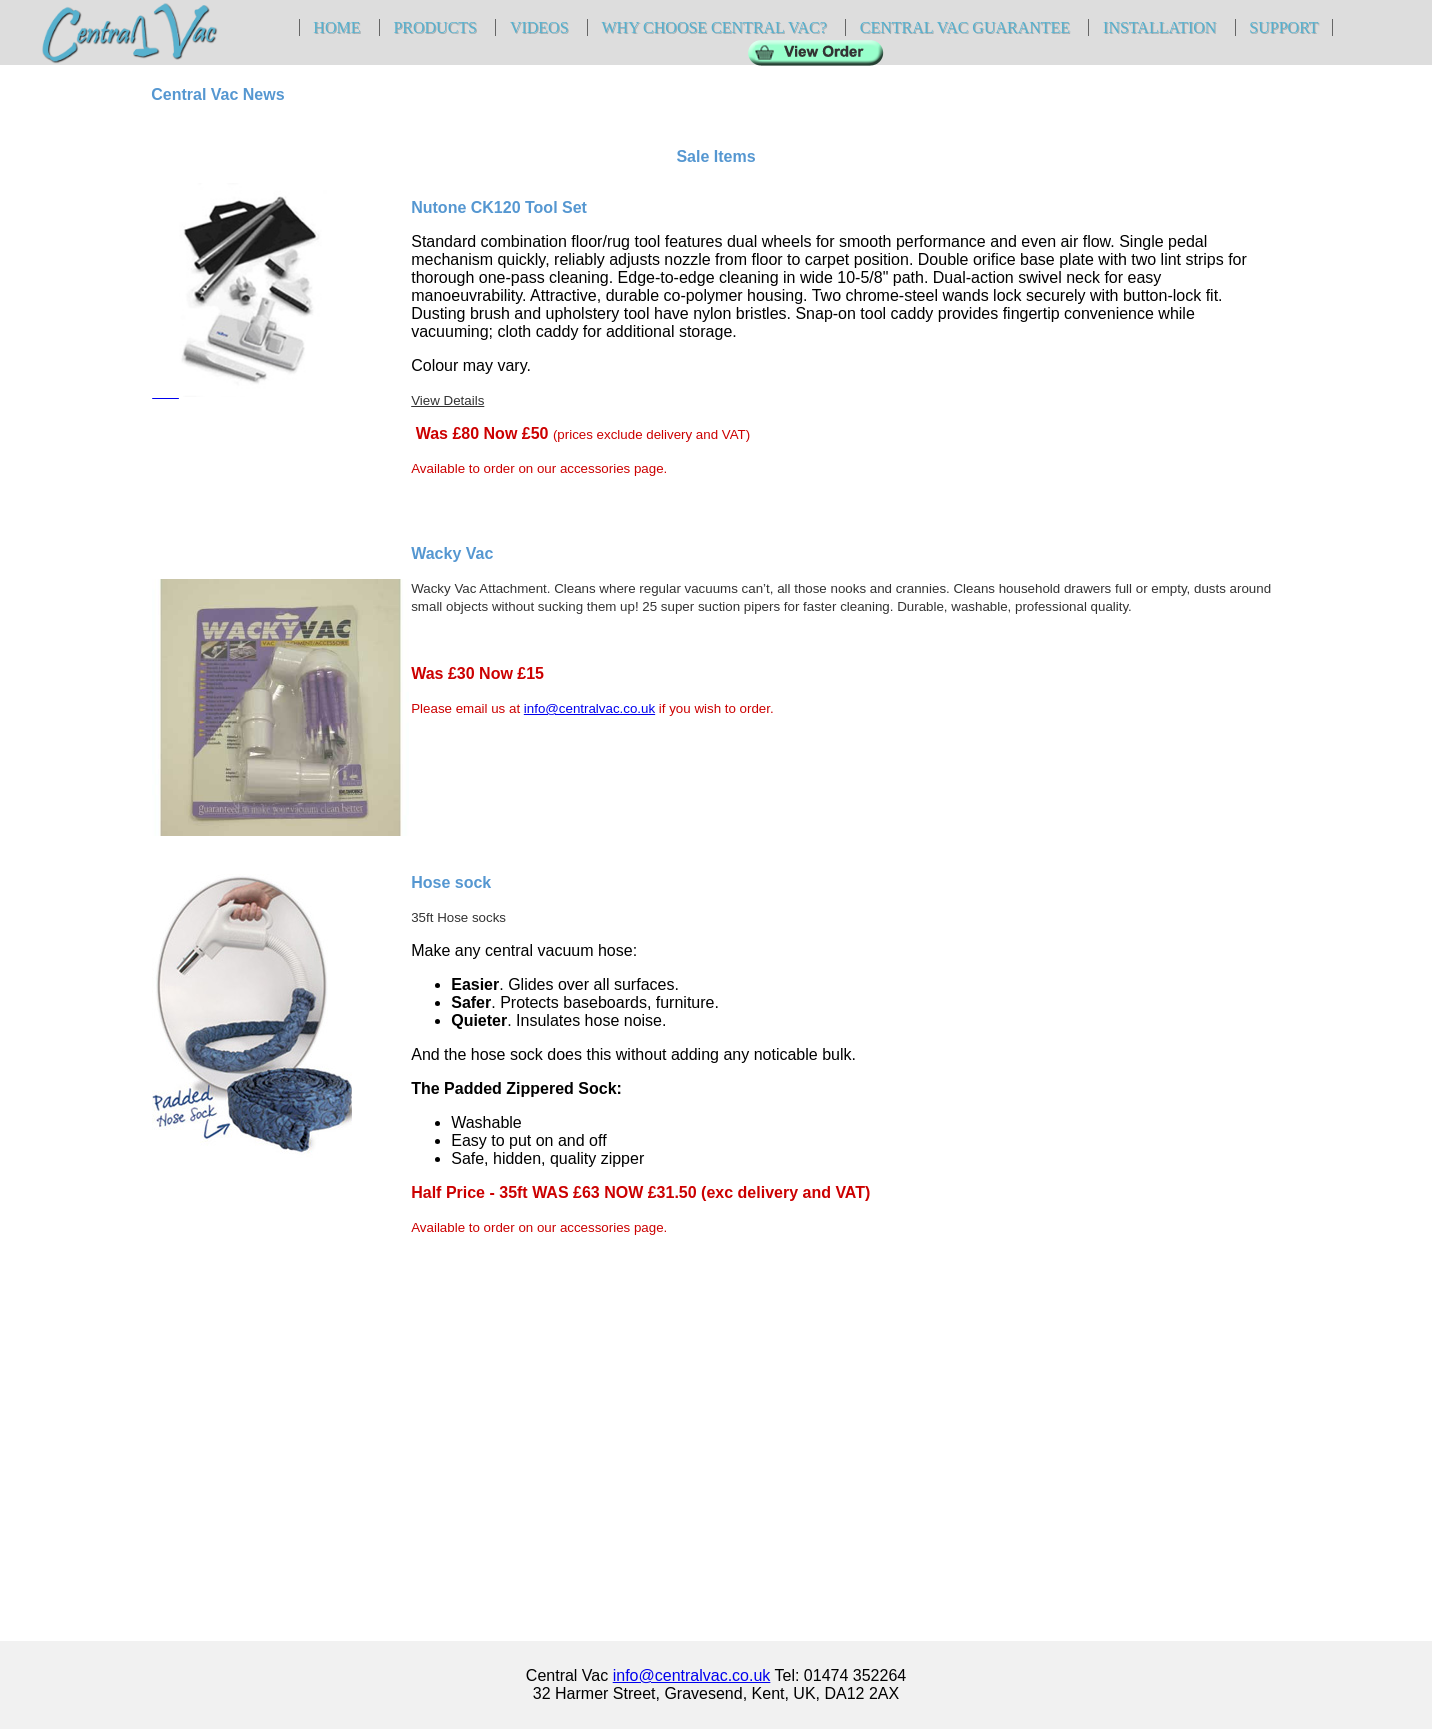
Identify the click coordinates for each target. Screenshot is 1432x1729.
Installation (1159, 27)
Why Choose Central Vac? (713, 27)
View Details (447, 400)
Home (336, 27)
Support (1283, 27)
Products (435, 27)
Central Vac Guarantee (965, 27)
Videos (539, 27)
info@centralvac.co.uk (589, 708)
